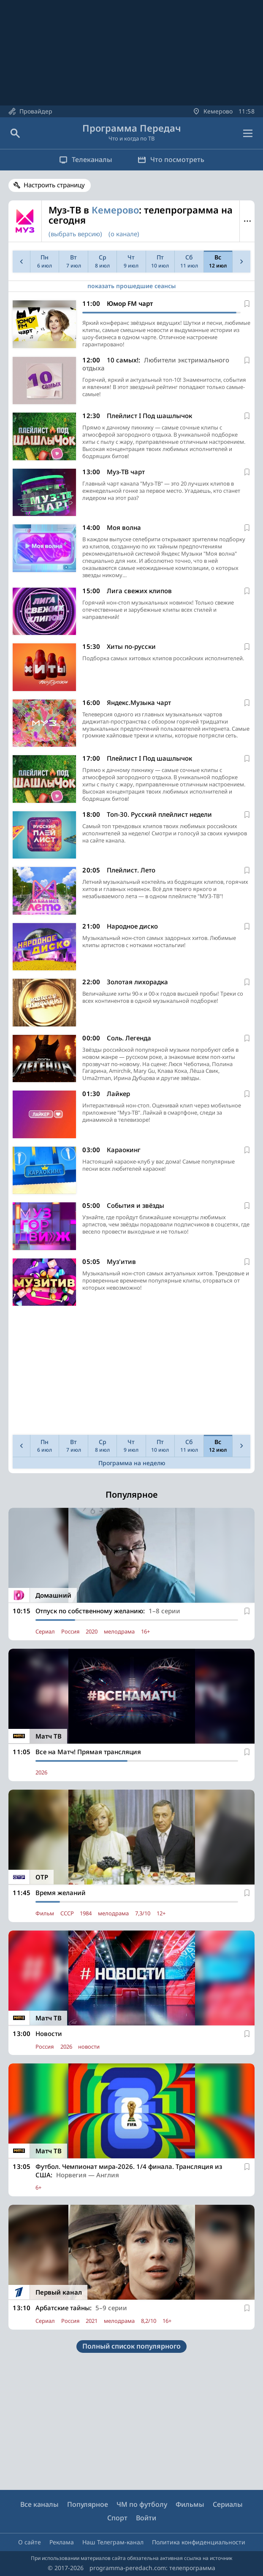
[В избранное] (247, 304)
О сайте (29, 2542)
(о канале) (123, 234)
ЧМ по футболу (142, 2504)
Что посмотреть (171, 159)
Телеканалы (85, 159)
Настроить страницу (54, 185)
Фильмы (190, 2504)
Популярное (87, 2504)
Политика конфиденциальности (198, 2542)
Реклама (61, 2542)
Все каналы (39, 2504)
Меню (247, 221)
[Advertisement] (131, 1372)
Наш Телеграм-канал (113, 2542)
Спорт (117, 2517)
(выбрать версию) (75, 234)
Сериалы (228, 2504)
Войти (146, 2517)
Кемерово (115, 209)
